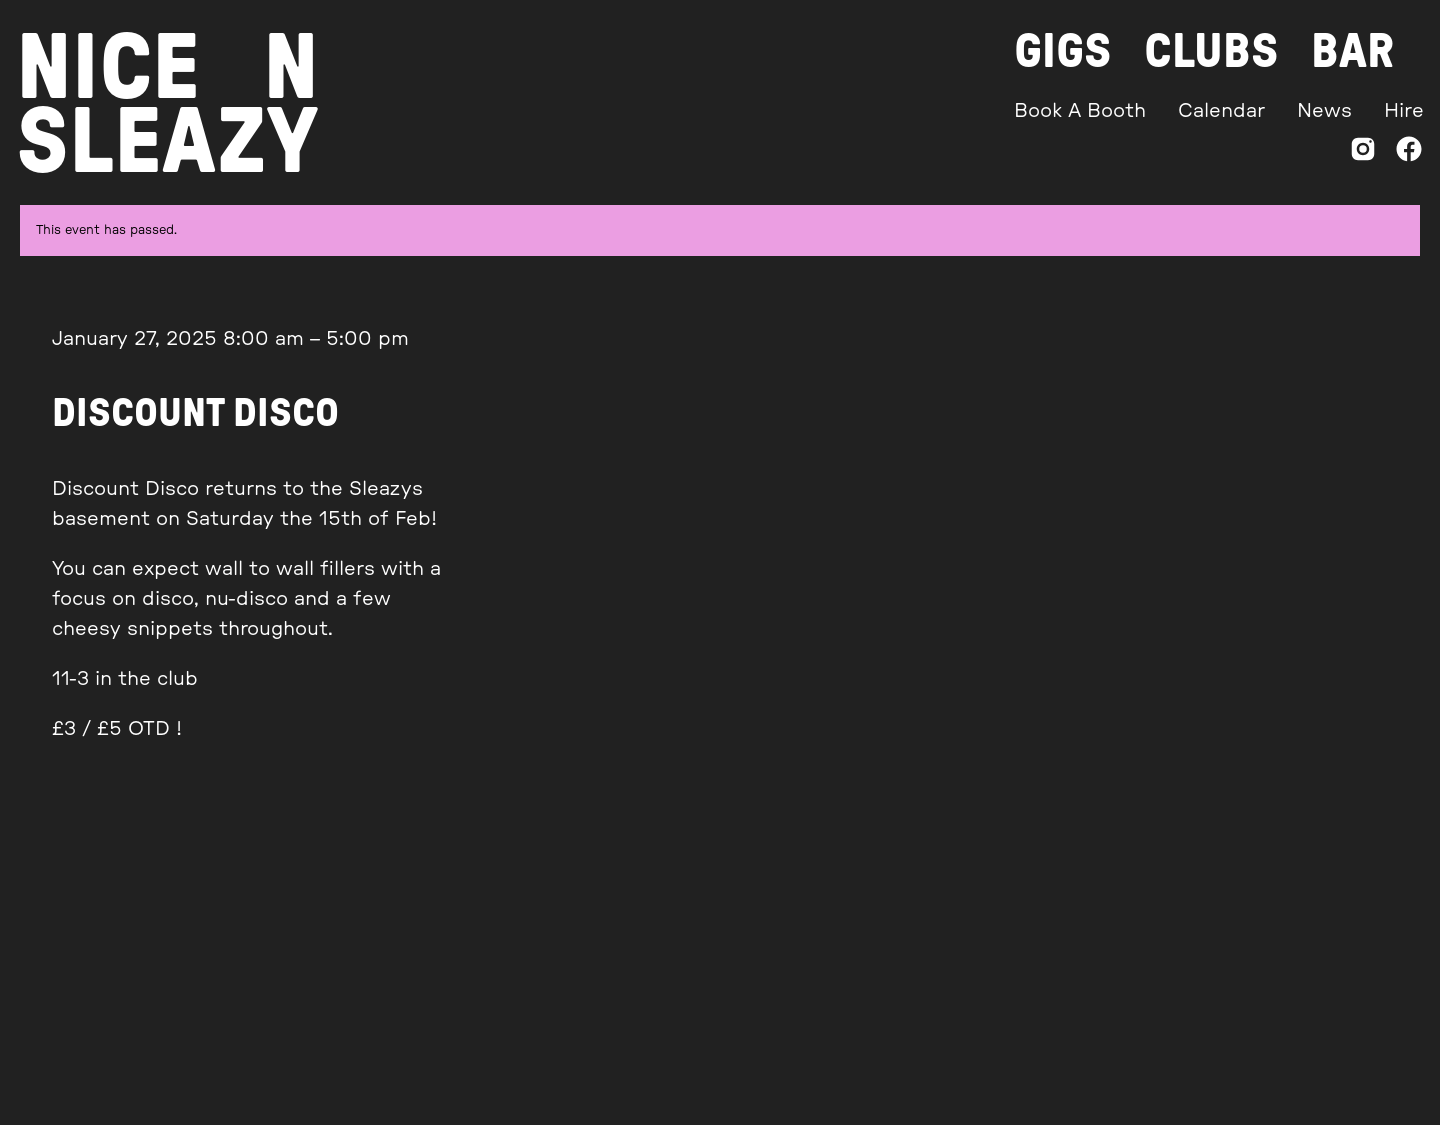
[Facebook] (1409, 153)
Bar (1352, 52)
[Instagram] (1363, 153)
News (1324, 111)
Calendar (1221, 111)
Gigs (1063, 52)
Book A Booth (1080, 111)
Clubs (1211, 52)
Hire (1404, 111)
